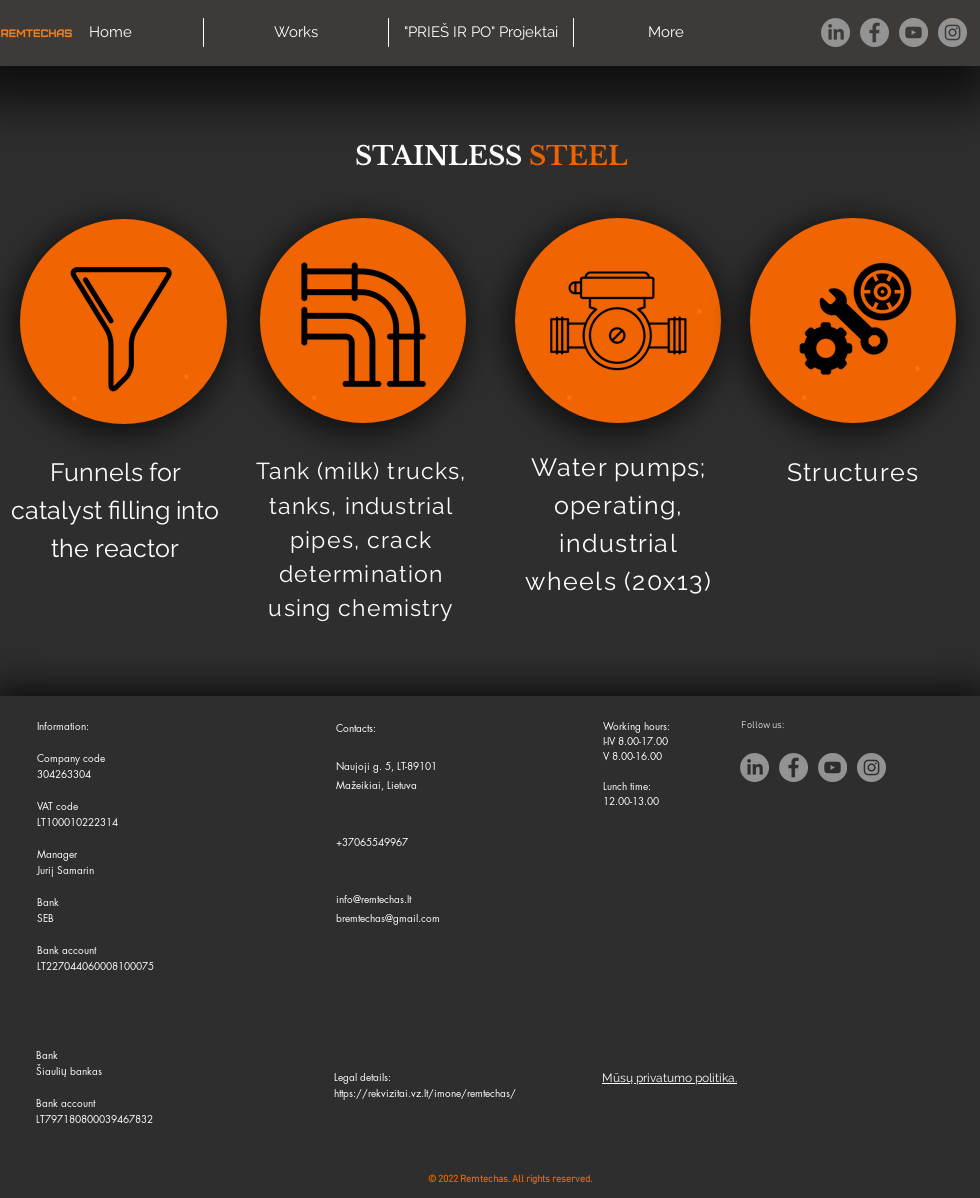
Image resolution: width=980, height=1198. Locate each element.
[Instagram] (952, 32)
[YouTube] (913, 32)
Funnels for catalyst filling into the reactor (115, 510)
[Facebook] (874, 32)
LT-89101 (417, 765)
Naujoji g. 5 (363, 765)
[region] (123, 321)
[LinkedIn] (835, 32)
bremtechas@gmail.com (388, 917)
